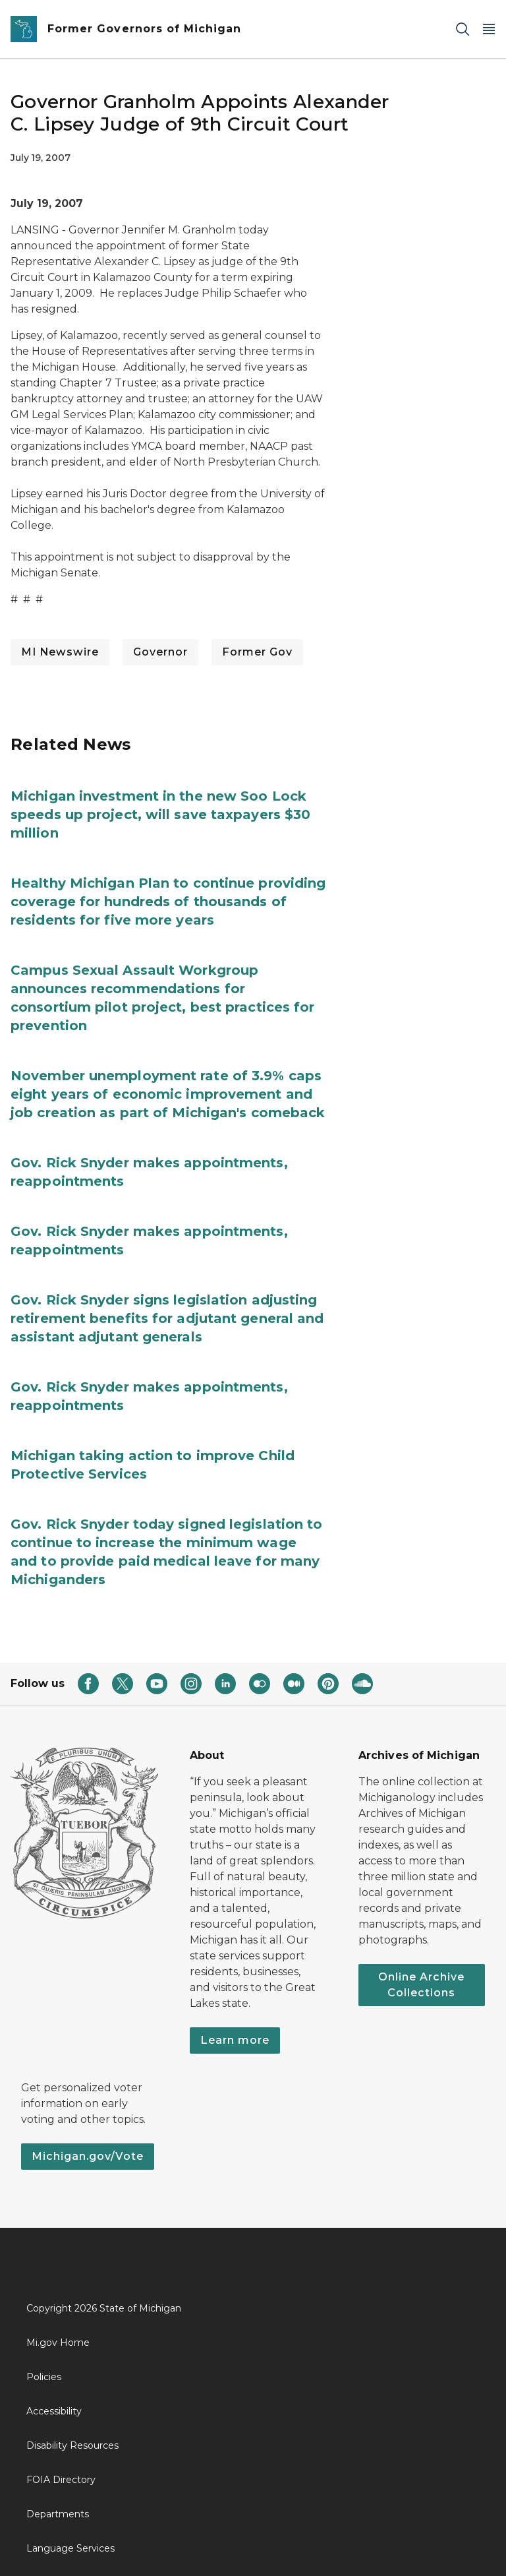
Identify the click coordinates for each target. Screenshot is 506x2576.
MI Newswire (60, 652)
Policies (43, 2377)
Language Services (70, 2548)
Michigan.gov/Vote (88, 2156)
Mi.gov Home (58, 2342)
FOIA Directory (61, 2480)
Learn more (234, 2040)
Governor (160, 652)
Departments (57, 2514)
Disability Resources (72, 2445)
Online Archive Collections (421, 1985)
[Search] (462, 29)
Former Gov (257, 652)
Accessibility (54, 2411)
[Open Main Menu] (489, 29)
